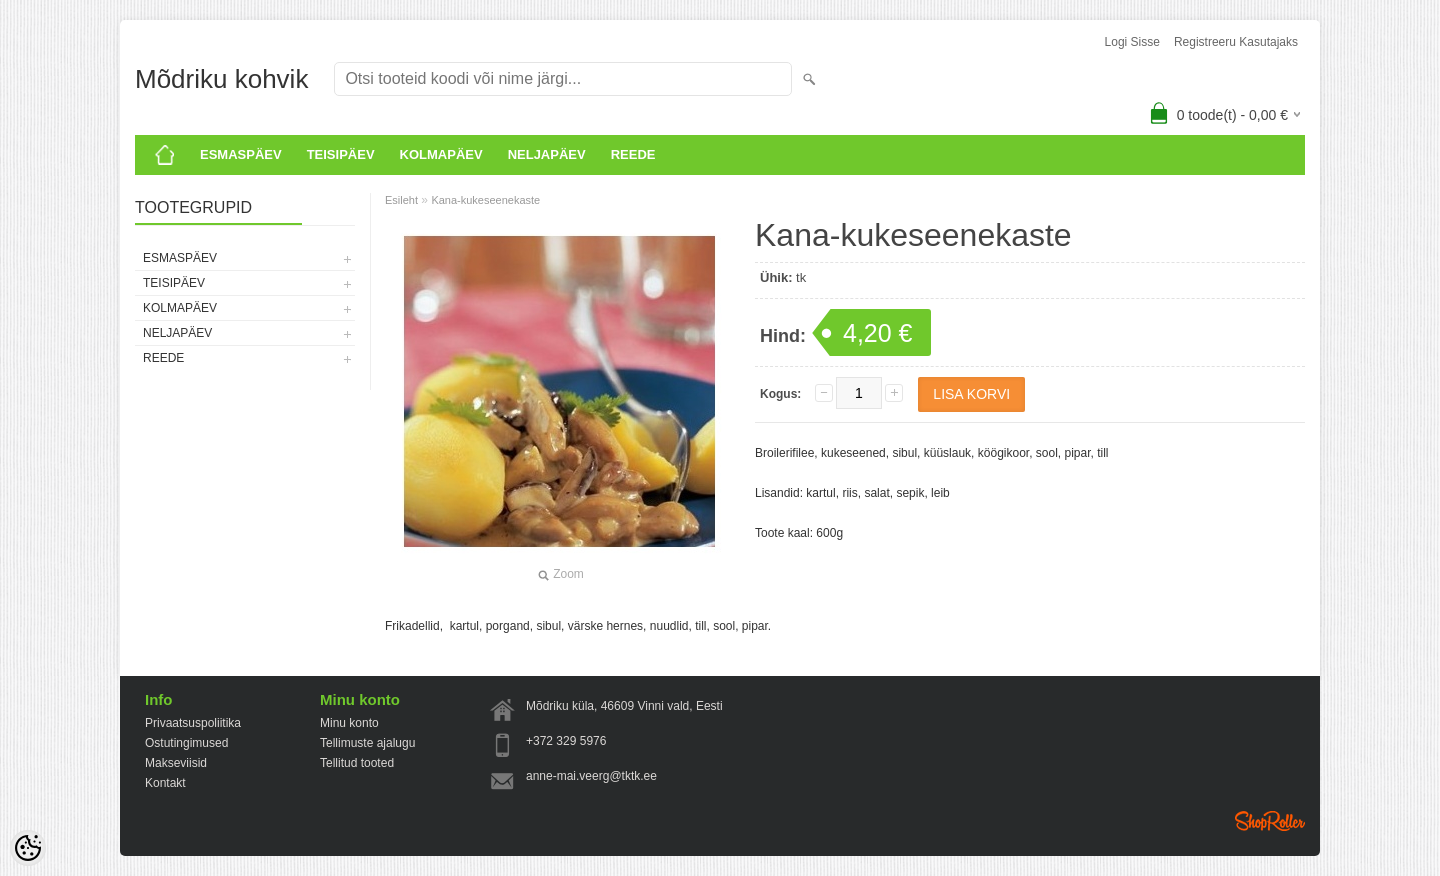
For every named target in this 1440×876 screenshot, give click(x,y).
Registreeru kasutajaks (1236, 42)
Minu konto (349, 723)
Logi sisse (1132, 42)
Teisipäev (341, 154)
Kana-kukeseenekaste (485, 200)
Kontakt (165, 783)
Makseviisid (176, 763)
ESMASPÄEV (241, 154)
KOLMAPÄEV (441, 154)
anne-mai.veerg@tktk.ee (591, 776)
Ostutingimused (186, 743)
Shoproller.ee (1270, 821)
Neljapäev (547, 154)
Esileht (401, 200)
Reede (633, 154)
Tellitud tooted (357, 763)
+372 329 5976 (566, 741)
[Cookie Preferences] (28, 848)
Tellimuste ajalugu (367, 743)
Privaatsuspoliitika (193, 723)
